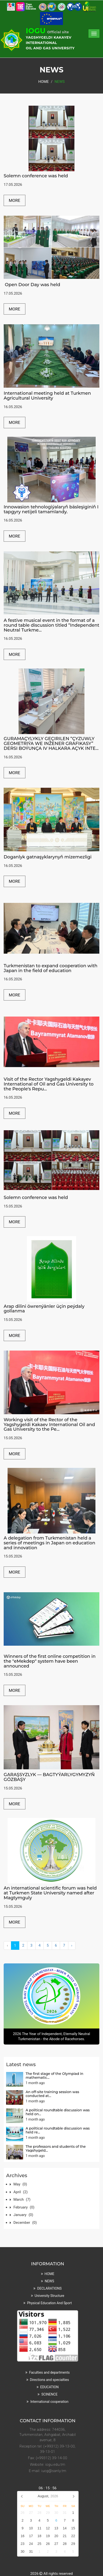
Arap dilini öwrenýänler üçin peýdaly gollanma (44, 1309)
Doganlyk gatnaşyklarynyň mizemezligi (48, 857)
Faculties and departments (49, 2372)
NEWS (49, 2281)
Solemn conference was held (36, 176)
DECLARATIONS (49, 2288)
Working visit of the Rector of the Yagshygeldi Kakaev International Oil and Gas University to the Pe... (49, 1424)
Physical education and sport (49, 2303)
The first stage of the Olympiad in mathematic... (54, 2075)
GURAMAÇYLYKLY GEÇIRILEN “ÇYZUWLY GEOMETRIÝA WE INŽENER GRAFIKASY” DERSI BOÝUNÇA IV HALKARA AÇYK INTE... (51, 743)
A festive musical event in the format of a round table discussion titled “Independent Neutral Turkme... (51, 625)
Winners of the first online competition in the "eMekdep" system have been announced (49, 1661)
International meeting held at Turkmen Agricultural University (47, 396)
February (23, 2207)
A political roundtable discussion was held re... (58, 2130)
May (20, 2184)
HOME (43, 81)
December (25, 2222)
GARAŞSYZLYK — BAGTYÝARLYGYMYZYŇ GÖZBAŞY (49, 1777)
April (20, 2192)
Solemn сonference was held (36, 1197)
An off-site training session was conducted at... (52, 2094)
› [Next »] (71, 1945)
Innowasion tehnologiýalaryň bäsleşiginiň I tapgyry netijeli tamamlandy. (51, 509)
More (14, 200)
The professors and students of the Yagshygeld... (56, 2148)
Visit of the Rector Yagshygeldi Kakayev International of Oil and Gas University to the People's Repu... (48, 1084)
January (23, 2215)
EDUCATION (49, 2387)
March (22, 2199)
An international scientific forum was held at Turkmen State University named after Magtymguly (50, 1892)
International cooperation (49, 2402)
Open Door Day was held (32, 284)
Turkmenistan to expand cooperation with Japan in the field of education (50, 968)
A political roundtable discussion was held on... (58, 2112)
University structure (49, 2296)
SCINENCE (49, 2394)
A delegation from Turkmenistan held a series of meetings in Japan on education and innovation (49, 1542)
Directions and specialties (49, 2380)
